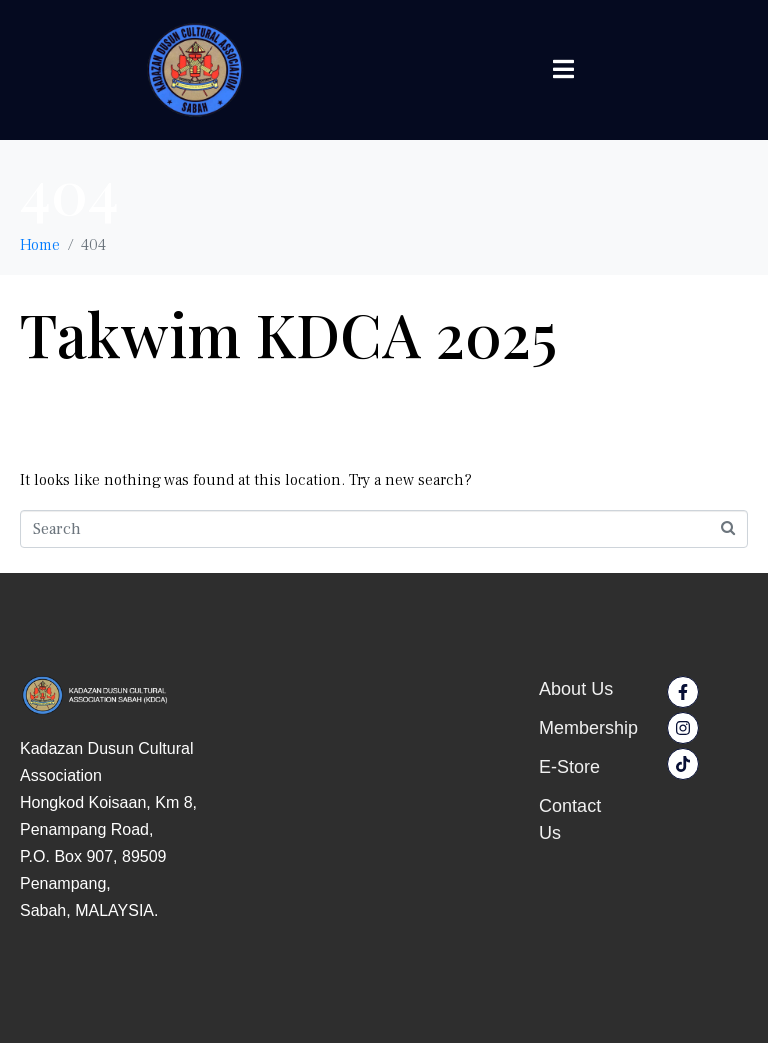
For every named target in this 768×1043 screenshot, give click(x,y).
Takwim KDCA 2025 (288, 333)
